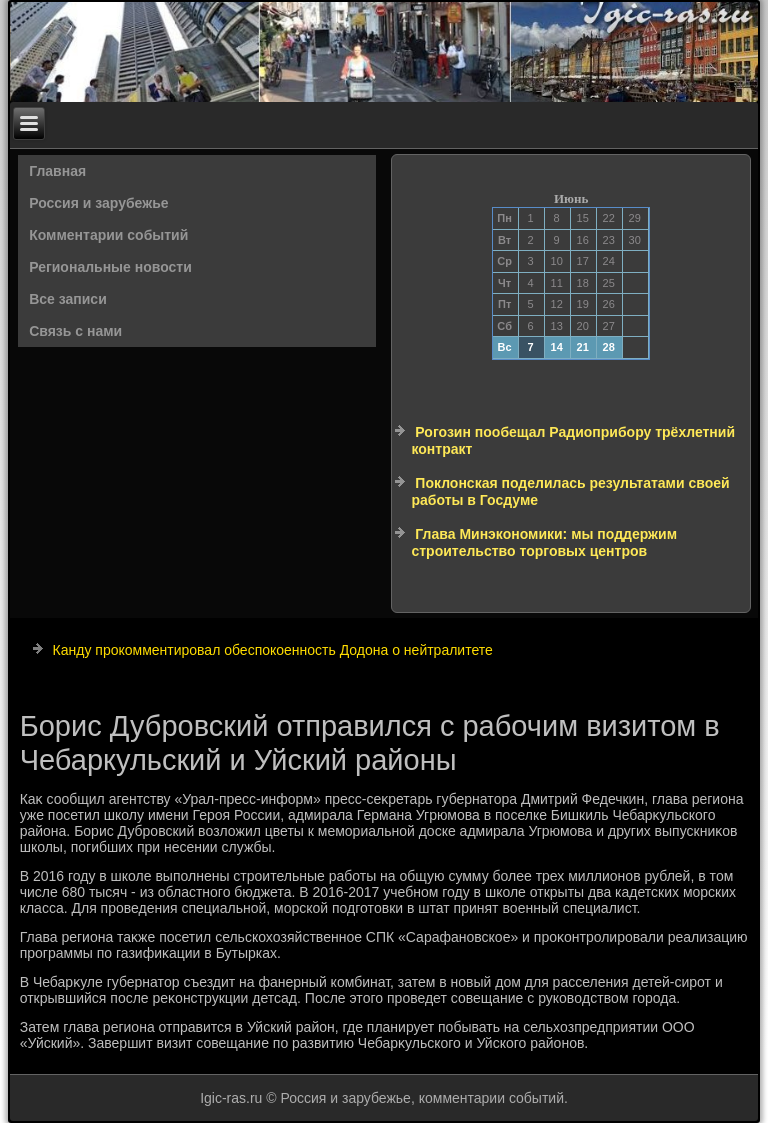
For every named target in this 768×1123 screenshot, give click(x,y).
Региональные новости (110, 267)
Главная (57, 171)
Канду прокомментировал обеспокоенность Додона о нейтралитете (273, 650)
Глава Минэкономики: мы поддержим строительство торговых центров (544, 543)
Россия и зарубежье (98, 203)
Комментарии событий (108, 235)
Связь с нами (75, 331)
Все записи (68, 299)
